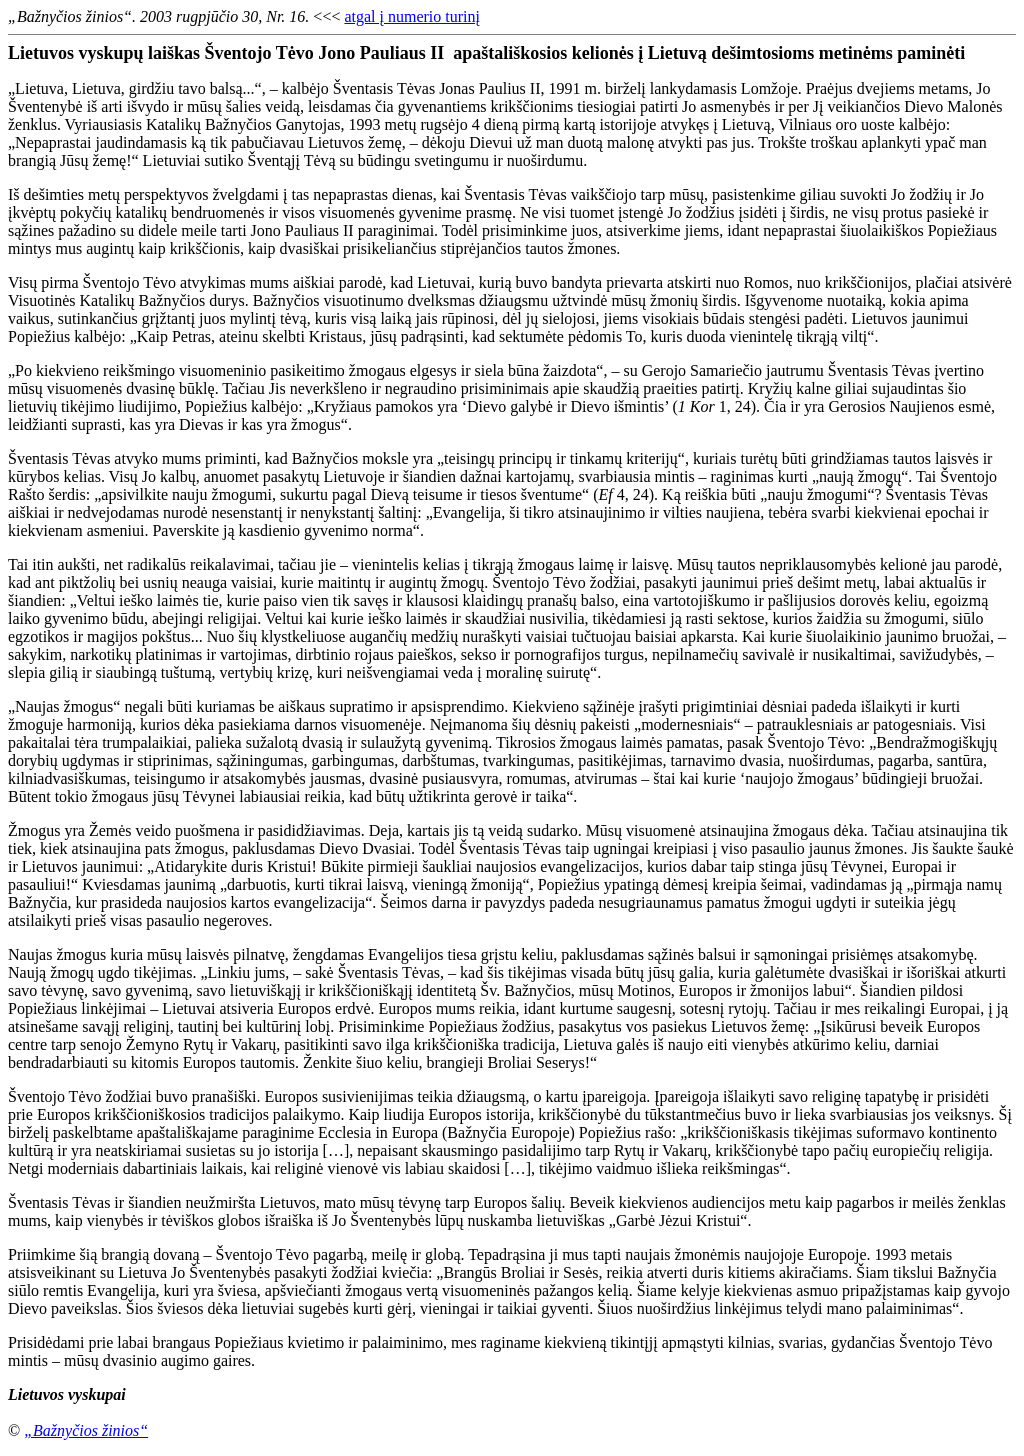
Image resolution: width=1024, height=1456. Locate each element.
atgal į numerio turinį (412, 16)
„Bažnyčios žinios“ (86, 1430)
